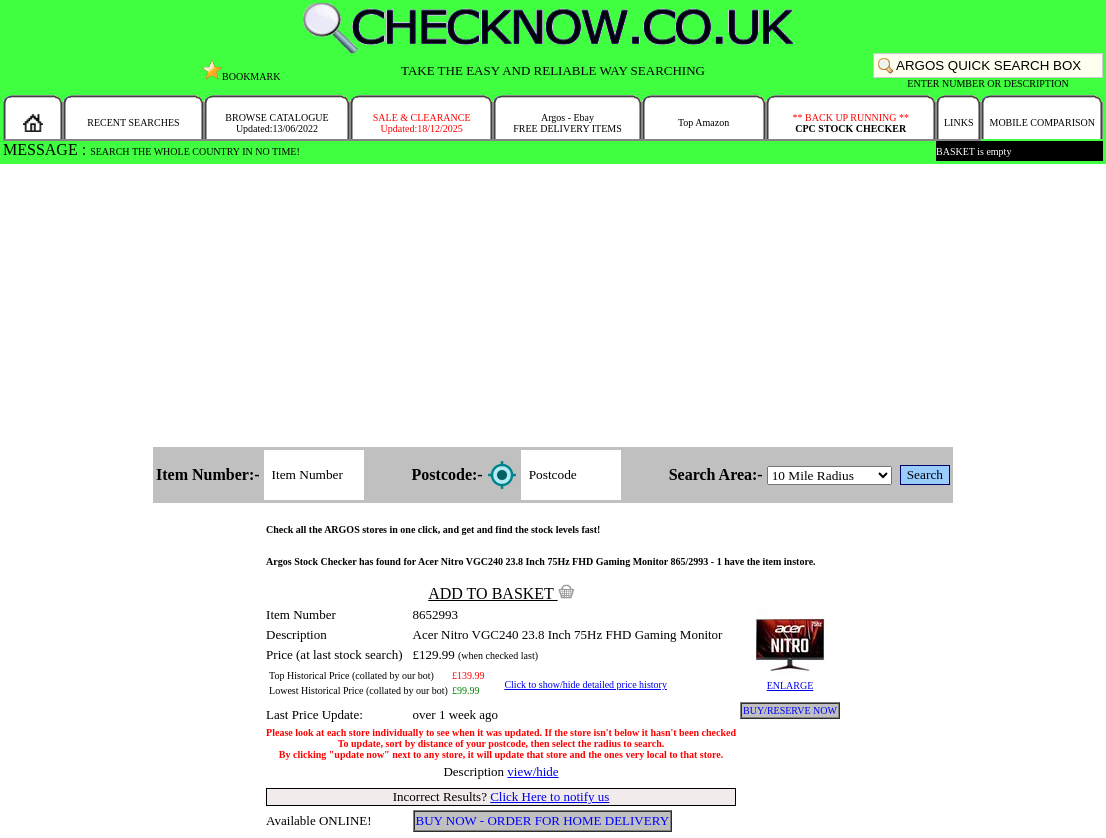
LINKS (958, 122)
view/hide (532, 771)
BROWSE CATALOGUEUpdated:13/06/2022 (276, 123)
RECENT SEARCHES (133, 122)
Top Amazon (703, 122)
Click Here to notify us (549, 796)
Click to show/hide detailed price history (585, 684)
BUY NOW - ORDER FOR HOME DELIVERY (543, 820)
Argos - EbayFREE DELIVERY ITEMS (567, 123)
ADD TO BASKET (501, 593)
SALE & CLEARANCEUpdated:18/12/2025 (422, 123)
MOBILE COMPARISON (1041, 122)
